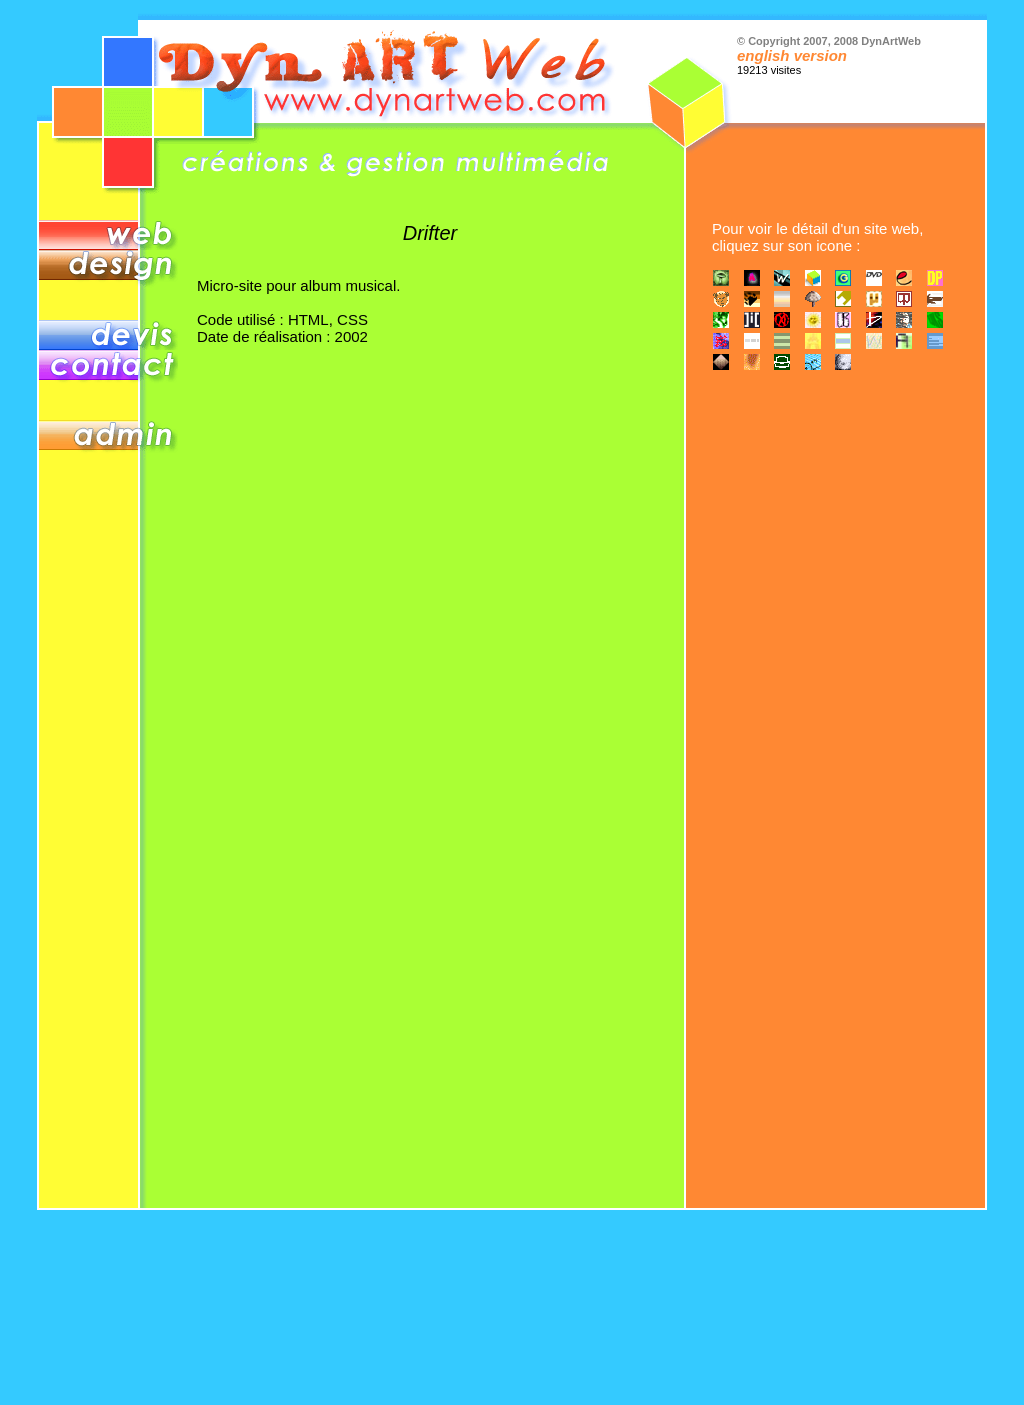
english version (792, 55)
